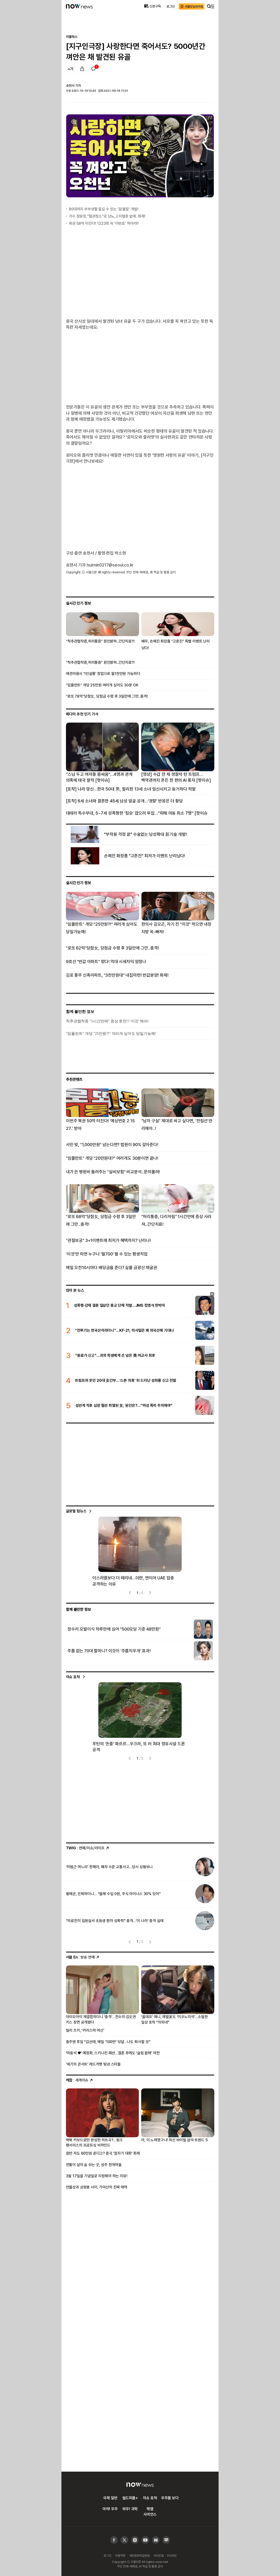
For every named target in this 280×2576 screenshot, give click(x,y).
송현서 (70, 85)
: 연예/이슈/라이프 (88, 1848)
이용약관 (120, 2555)
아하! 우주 (110, 2508)
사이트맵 (158, 2555)
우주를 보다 (170, 2497)
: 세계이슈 (79, 2080)
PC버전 (171, 2555)
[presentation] (130, 1592)
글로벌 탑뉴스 (76, 1511)
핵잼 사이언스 (149, 2511)
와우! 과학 (130, 2508)
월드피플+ (130, 2497)
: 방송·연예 (83, 1957)
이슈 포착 (73, 1676)
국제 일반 (110, 2497)
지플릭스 (71, 36)
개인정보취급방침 (139, 2555)
